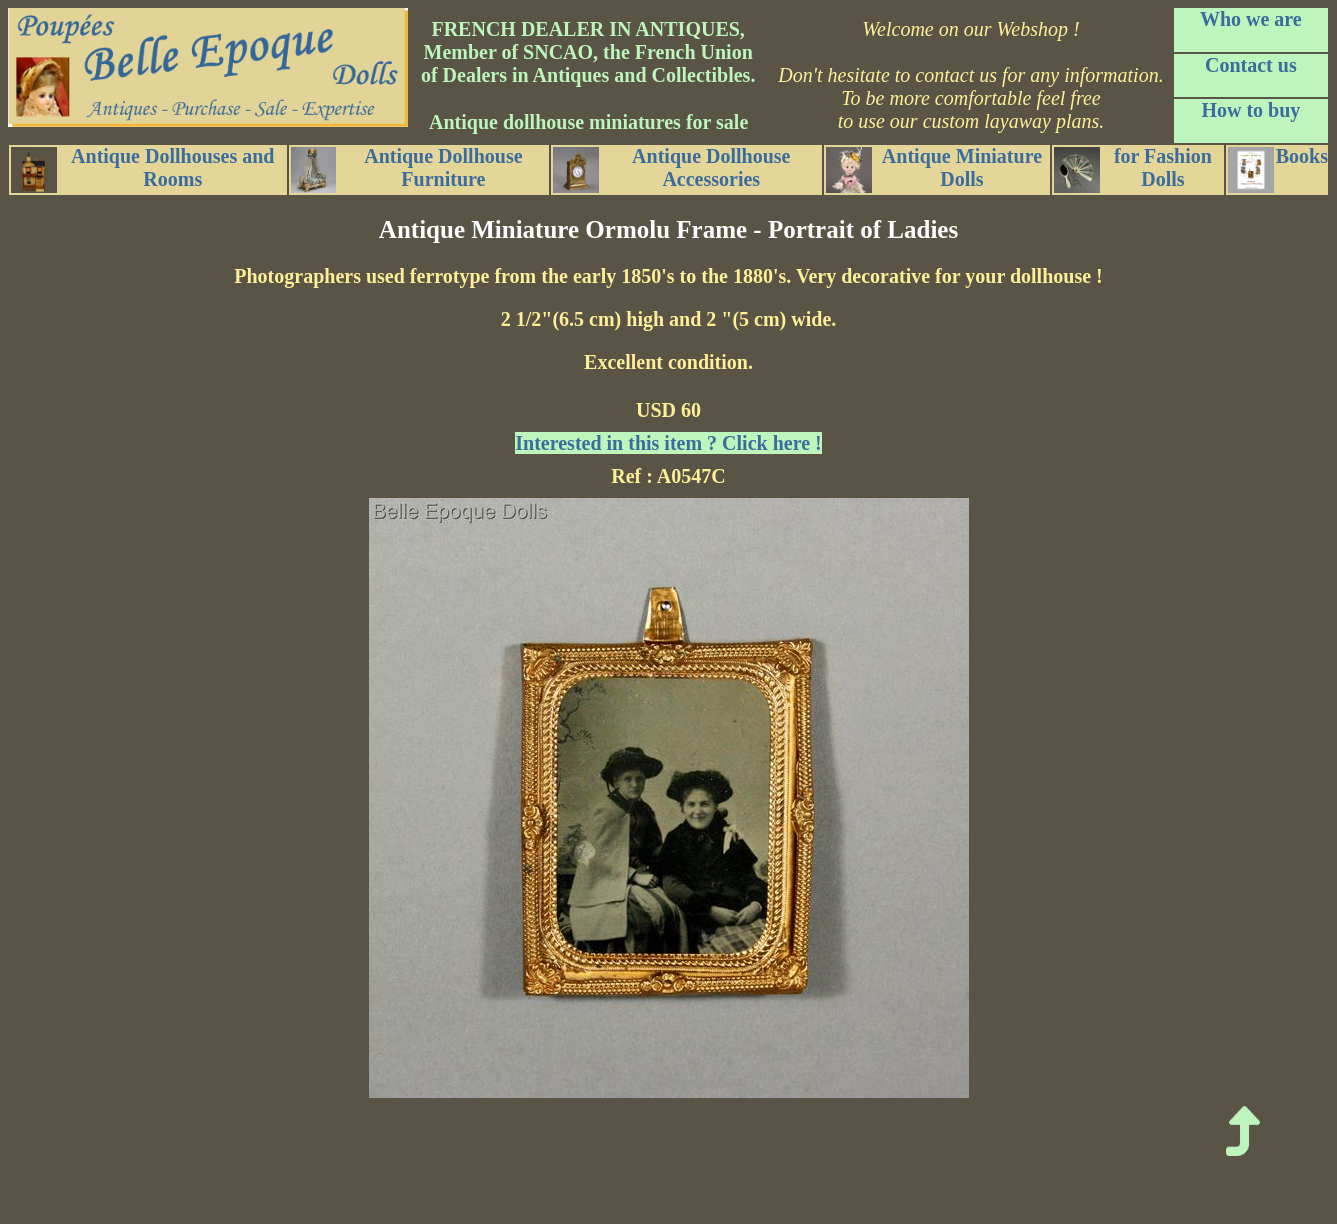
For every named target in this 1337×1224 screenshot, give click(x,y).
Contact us (1251, 65)
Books (1278, 169)
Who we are (1251, 19)
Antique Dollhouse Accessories (672, 169)
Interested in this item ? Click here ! (668, 443)
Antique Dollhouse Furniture (407, 169)
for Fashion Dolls (1133, 169)
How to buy (1250, 110)
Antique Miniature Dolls (934, 169)
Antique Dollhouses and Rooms (142, 169)
